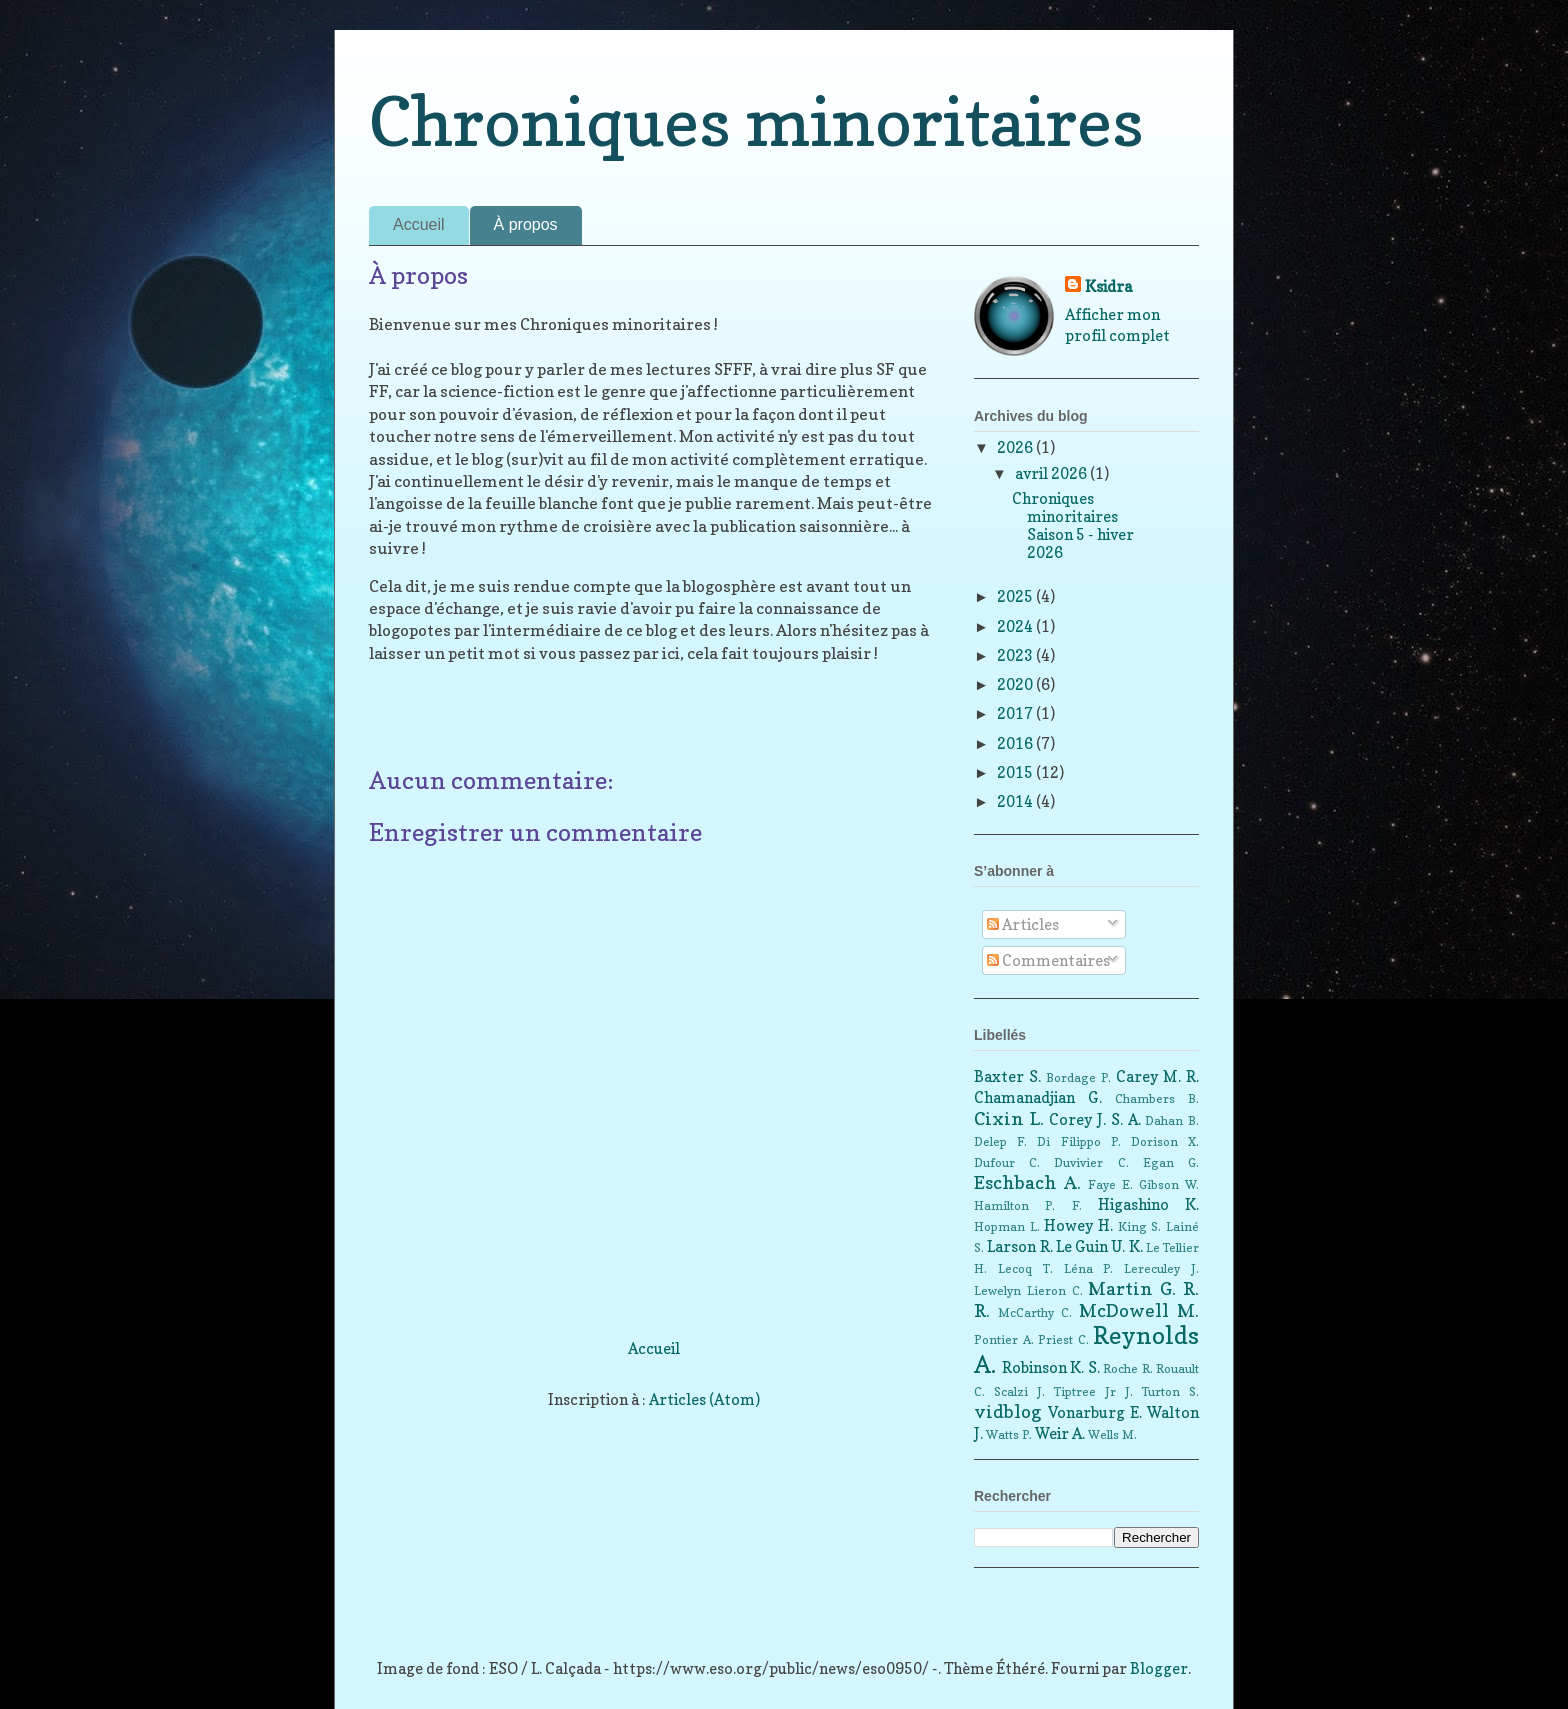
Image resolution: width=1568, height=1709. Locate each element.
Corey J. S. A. (1094, 1119)
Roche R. (1128, 1368)
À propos (526, 224)
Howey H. (1078, 1225)
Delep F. (1000, 1141)
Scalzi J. (1019, 1391)
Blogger (1159, 1668)
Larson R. (1019, 1246)
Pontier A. (1004, 1339)
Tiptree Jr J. (1093, 1391)
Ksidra (1108, 286)
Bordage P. (1078, 1077)
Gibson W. (1169, 1184)
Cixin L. (1009, 1118)
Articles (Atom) (704, 1399)
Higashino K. (1148, 1204)
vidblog (1008, 1411)
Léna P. (1089, 1268)
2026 (1016, 447)
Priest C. (1063, 1339)
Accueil (419, 224)
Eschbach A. (1027, 1182)
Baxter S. (1007, 1076)
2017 (1016, 713)
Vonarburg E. (1095, 1412)
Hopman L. (1007, 1226)
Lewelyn (997, 1290)
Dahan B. (1172, 1120)
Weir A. (1060, 1433)
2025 (1016, 596)
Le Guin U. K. (1099, 1246)
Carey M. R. (1157, 1076)
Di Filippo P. (1078, 1141)
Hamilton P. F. (1028, 1205)
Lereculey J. (1161, 1268)
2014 (1016, 801)
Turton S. (1170, 1391)
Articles (1023, 924)
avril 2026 (1052, 473)
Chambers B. (1157, 1098)
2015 (1016, 772)
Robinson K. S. (1051, 1367)
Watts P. (1009, 1434)
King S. (1140, 1226)
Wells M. (1112, 1434)
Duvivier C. (1091, 1162)
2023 (1016, 655)
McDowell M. (1139, 1310)
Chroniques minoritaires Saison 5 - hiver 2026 (1073, 525)
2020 (1016, 684)
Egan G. (1171, 1162)
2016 (1016, 743)
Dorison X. (1165, 1141)
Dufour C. (1007, 1162)
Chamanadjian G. (1038, 1097)
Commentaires (1048, 960)
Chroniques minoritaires (756, 121)
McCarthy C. (1035, 1312)
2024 (1016, 626)
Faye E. (1110, 1184)
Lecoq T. (1025, 1268)
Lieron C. (1055, 1290)
